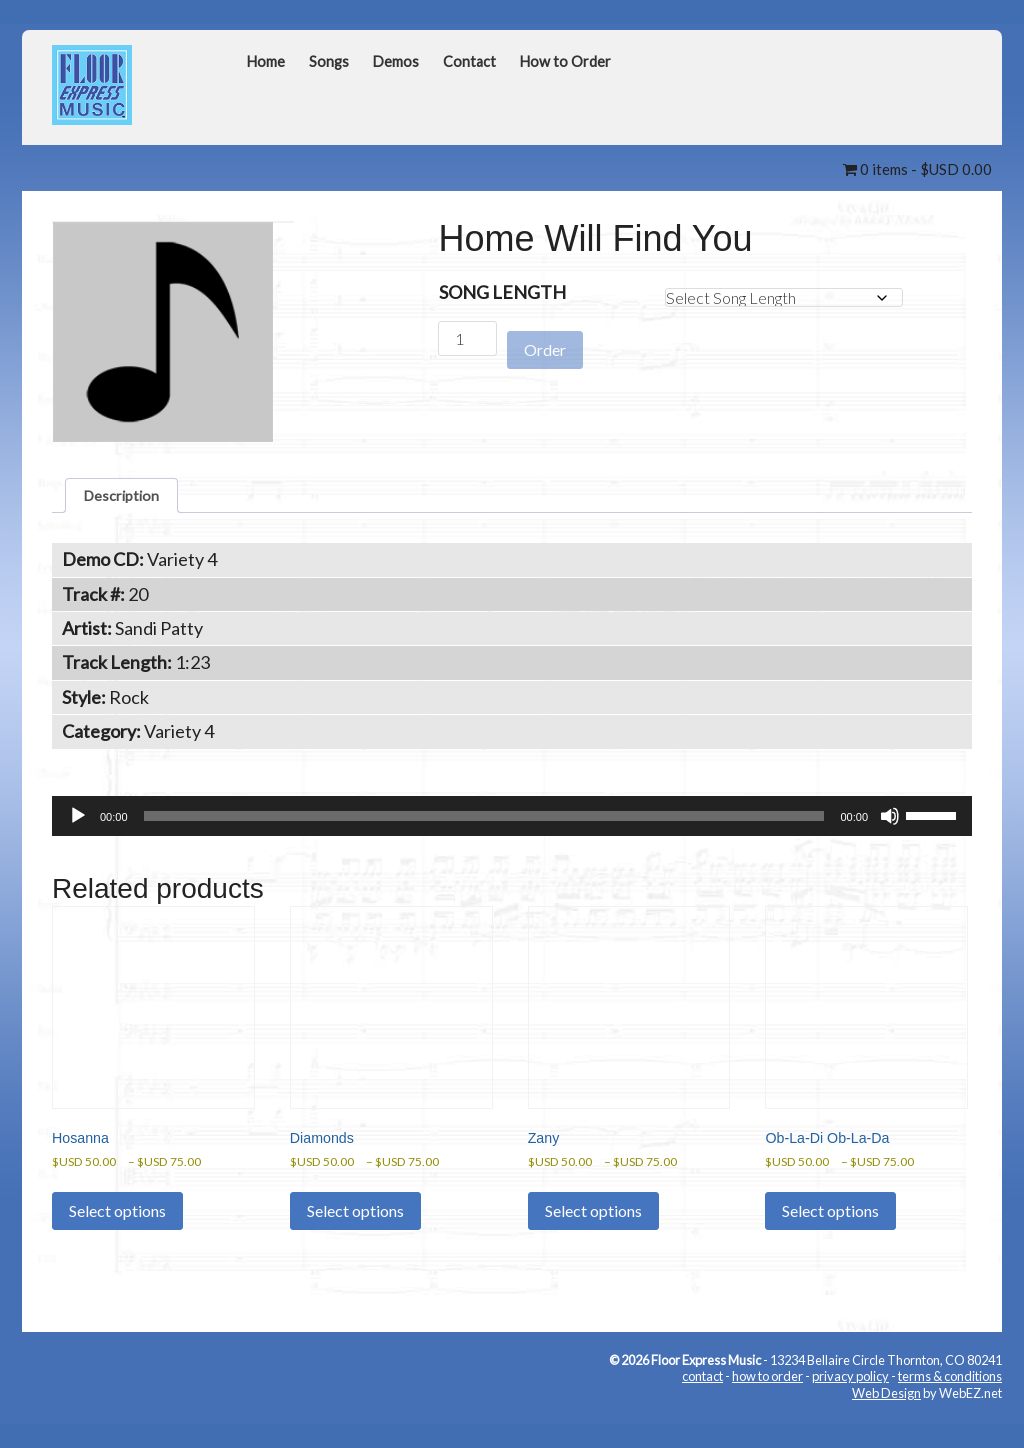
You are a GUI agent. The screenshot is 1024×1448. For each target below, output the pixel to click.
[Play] (78, 825)
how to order (767, 1403)
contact (702, 1403)
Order (545, 339)
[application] (512, 825)
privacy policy (850, 1403)
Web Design (886, 1420)
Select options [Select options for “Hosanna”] (117, 1237)
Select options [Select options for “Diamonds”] (355, 1237)
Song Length (502, 292)
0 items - (917, 169)
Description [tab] (130, 499)
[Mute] (890, 825)
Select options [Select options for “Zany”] (593, 1237)
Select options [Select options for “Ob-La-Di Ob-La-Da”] (830, 1237)
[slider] (484, 825)
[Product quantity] (467, 338)
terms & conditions (950, 1403)
